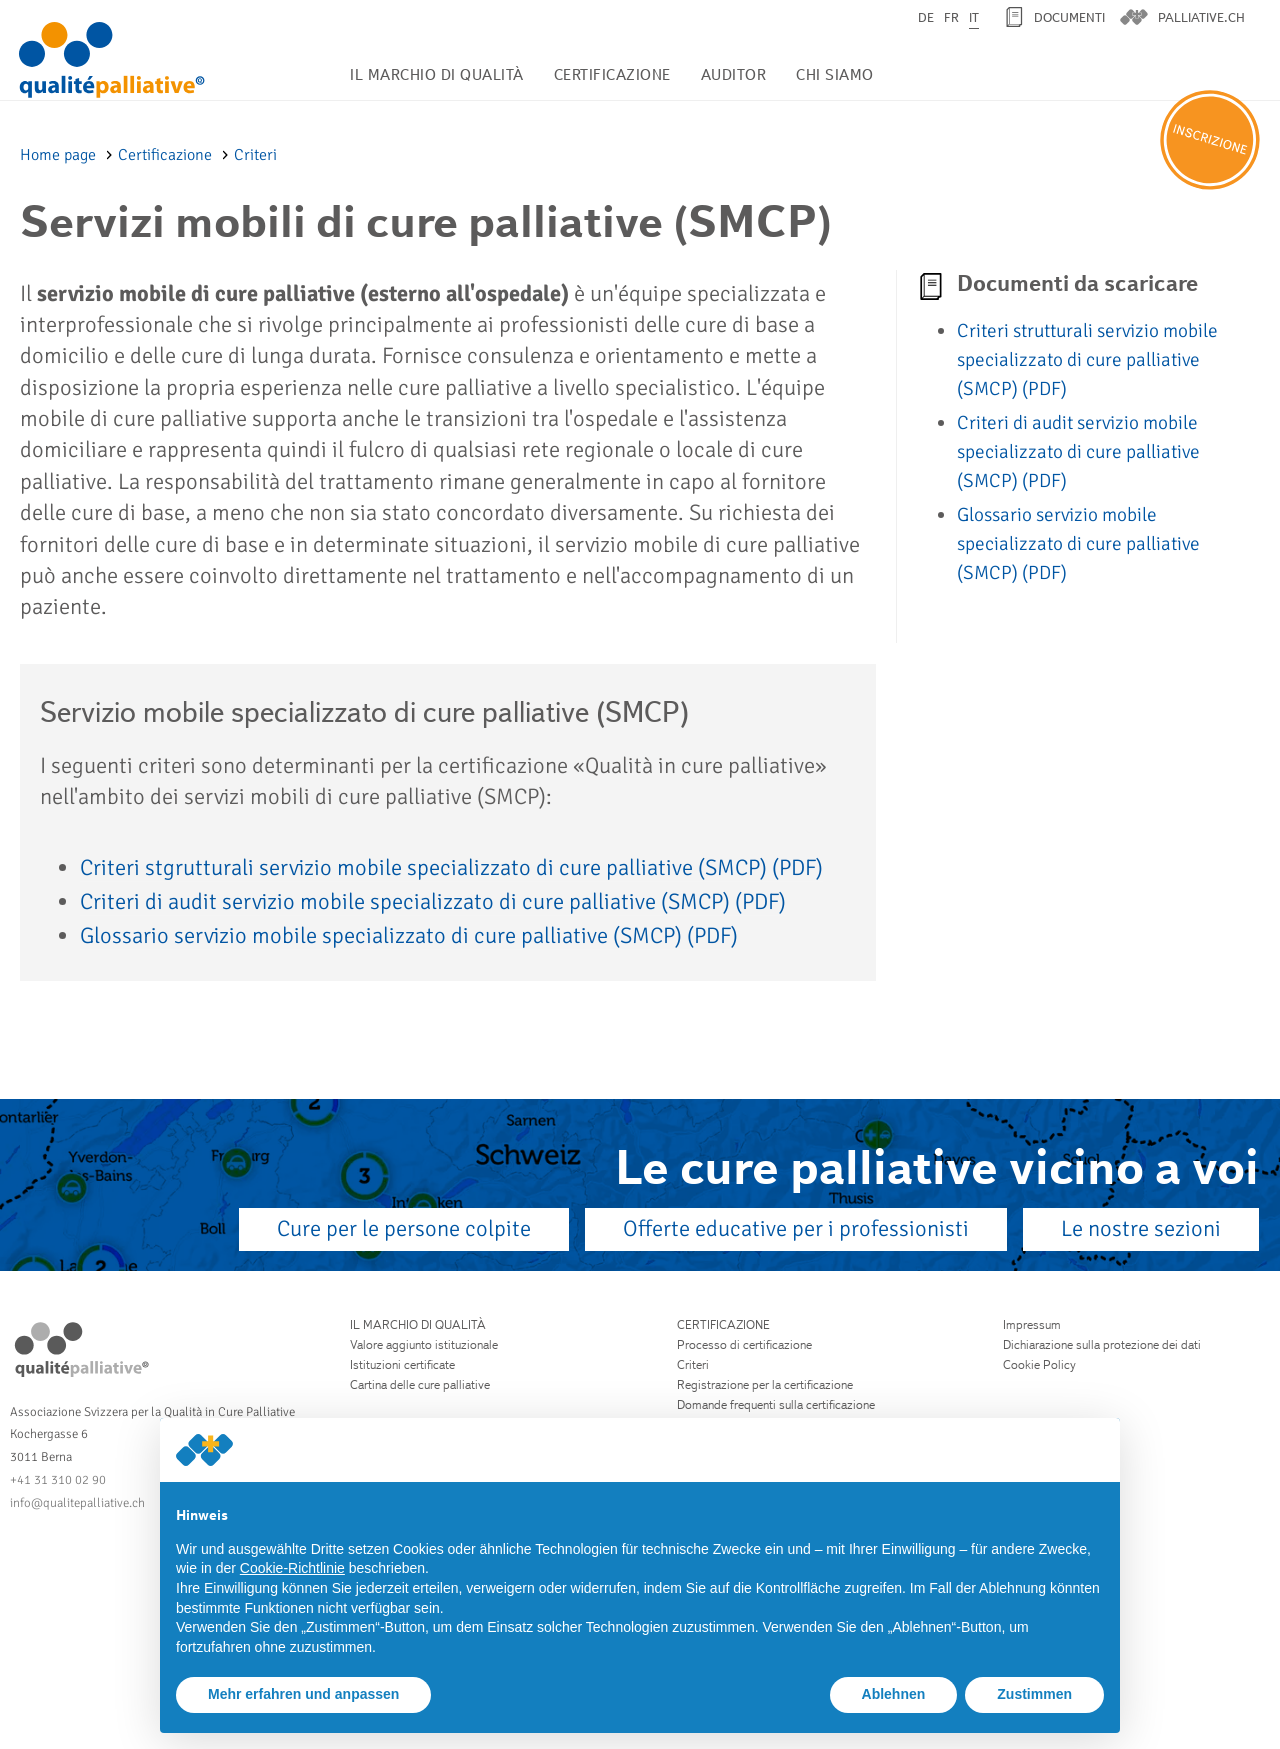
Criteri (255, 155)
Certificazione (612, 74)
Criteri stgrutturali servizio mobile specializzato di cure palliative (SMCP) (451, 868)
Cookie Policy (1039, 1364)
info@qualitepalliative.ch (77, 1503)
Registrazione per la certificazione (765, 1384)
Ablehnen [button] (894, 1694)
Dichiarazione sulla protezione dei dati (1102, 1344)
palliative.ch (1201, 17)
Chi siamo (835, 74)
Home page (60, 155)
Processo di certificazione (744, 1344)
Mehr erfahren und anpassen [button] (303, 1694)
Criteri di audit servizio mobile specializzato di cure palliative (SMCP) (433, 902)
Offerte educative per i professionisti (796, 1229)
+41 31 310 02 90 (58, 1480)
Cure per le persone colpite (404, 1229)
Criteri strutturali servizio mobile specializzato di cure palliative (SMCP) (1087, 360)
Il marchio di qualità (437, 74)
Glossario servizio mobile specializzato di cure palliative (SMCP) (409, 936)
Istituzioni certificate (402, 1364)
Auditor (734, 74)
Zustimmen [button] (1034, 1694)
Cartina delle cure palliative (420, 1384)
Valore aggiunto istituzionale (424, 1344)
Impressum (1032, 1324)
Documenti (1069, 17)
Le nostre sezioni (1141, 1229)
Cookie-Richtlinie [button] (292, 1568)
